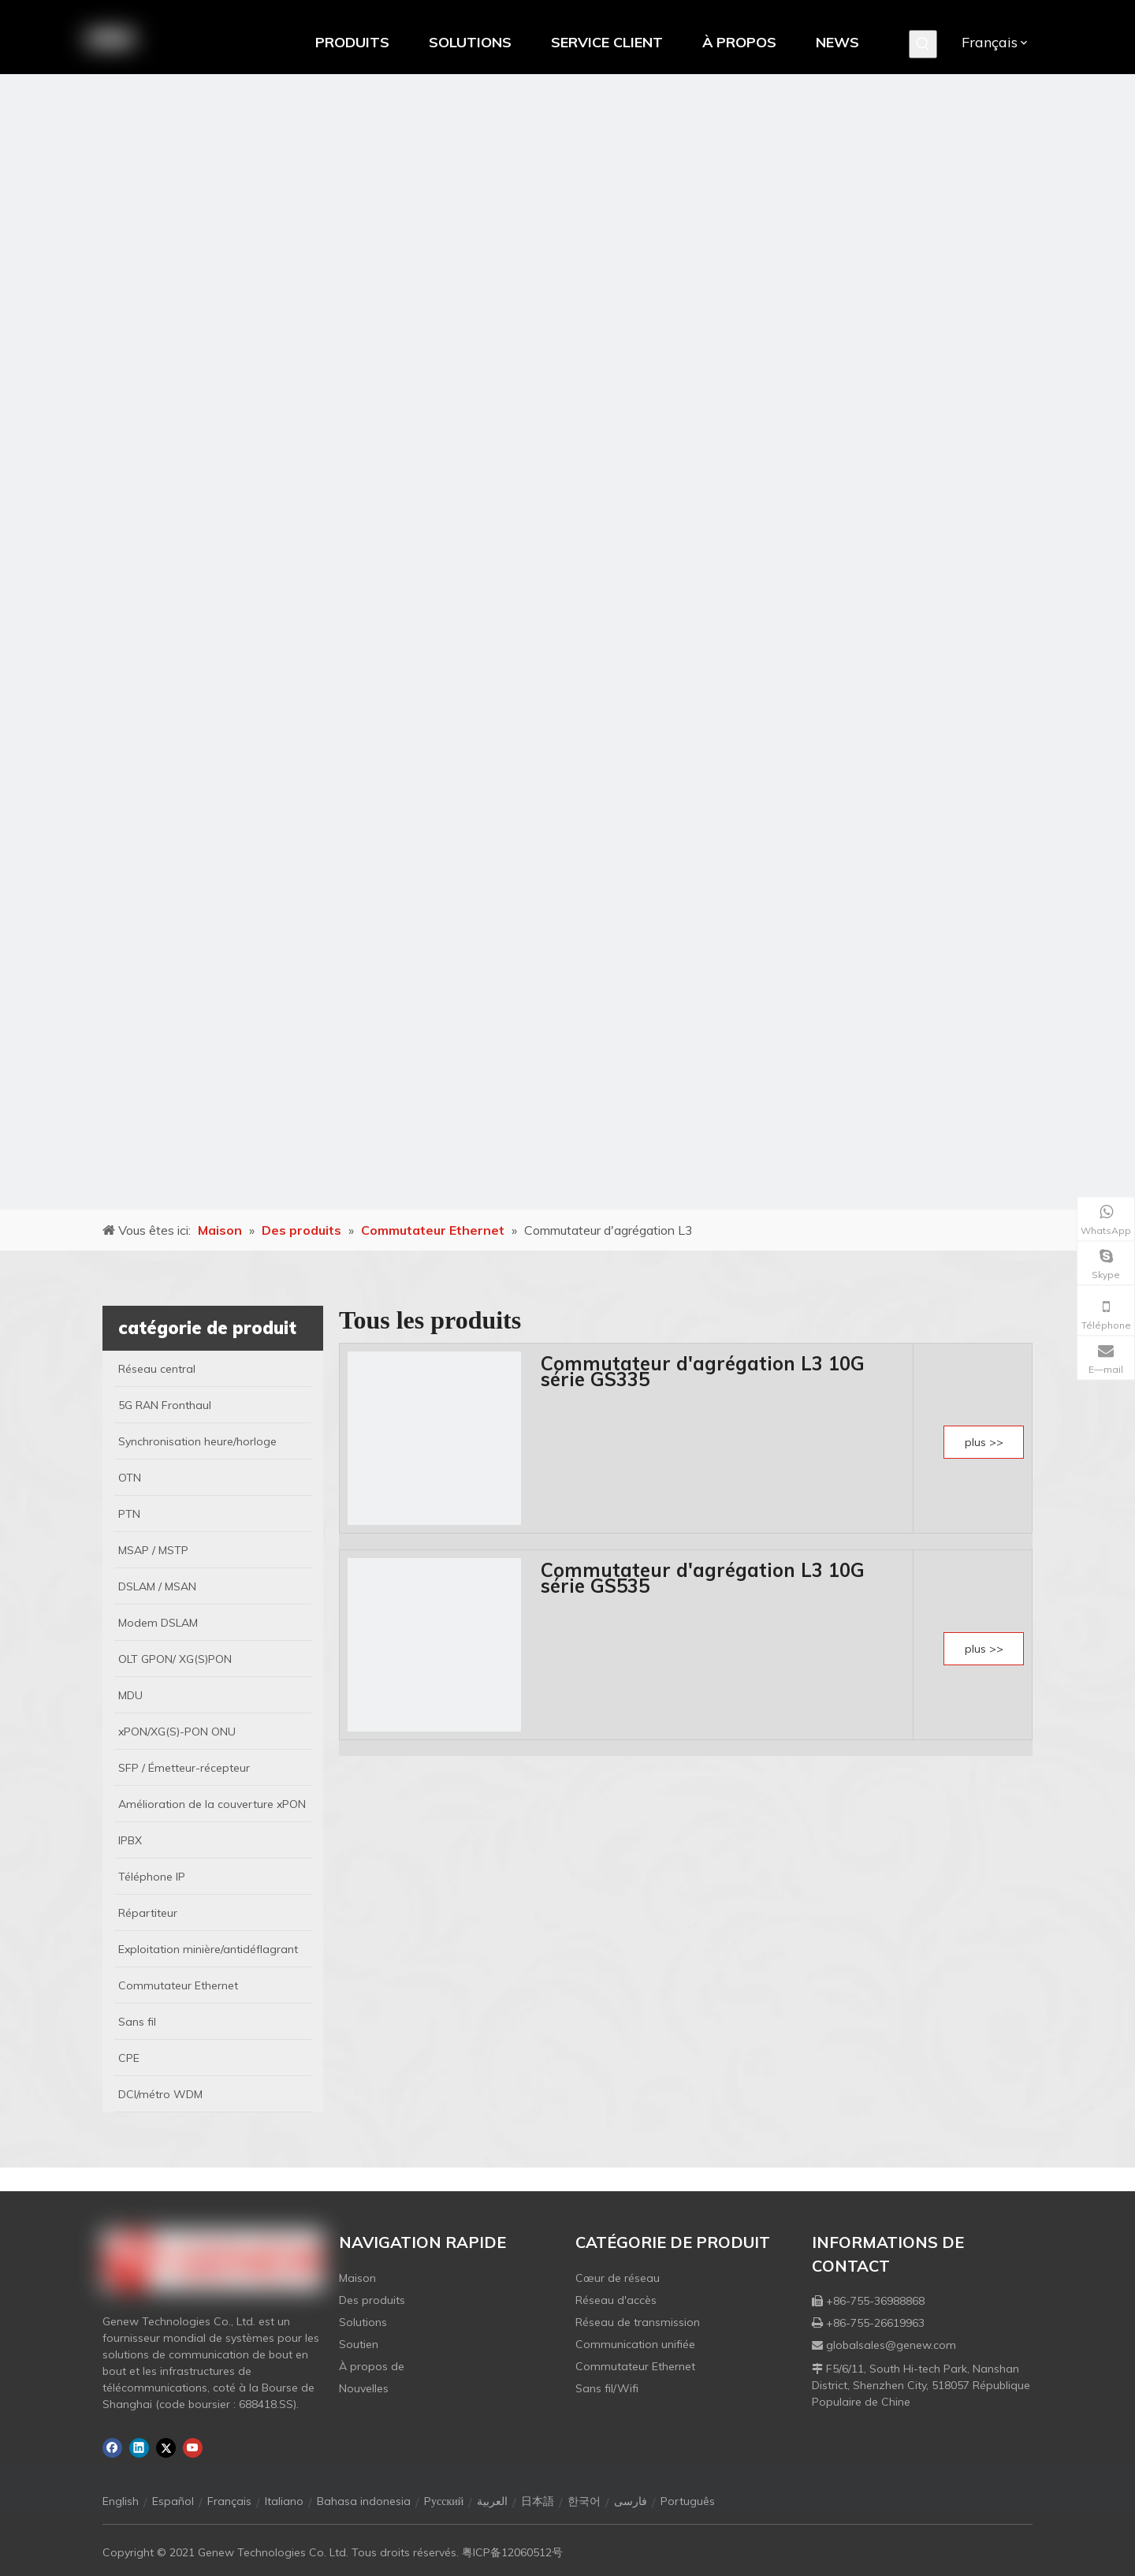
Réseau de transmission (637, 2322)
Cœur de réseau (617, 2278)
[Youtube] (193, 2448)
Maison (357, 2278)
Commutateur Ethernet (635, 2366)
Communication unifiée (635, 2344)
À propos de (371, 2366)
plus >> (984, 1442)
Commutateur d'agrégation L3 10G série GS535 (703, 1578)
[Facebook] (112, 2448)
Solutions (363, 2322)
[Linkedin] (139, 2448)
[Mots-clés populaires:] (923, 44)
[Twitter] (166, 2448)
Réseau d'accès (616, 2300)
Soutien (358, 2344)
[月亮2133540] (567, 642)
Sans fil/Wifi (606, 2388)
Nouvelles (364, 2388)
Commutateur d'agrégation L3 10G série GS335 (703, 1371)
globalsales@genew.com (891, 2345)
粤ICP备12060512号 (512, 2552)
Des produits (372, 2300)
